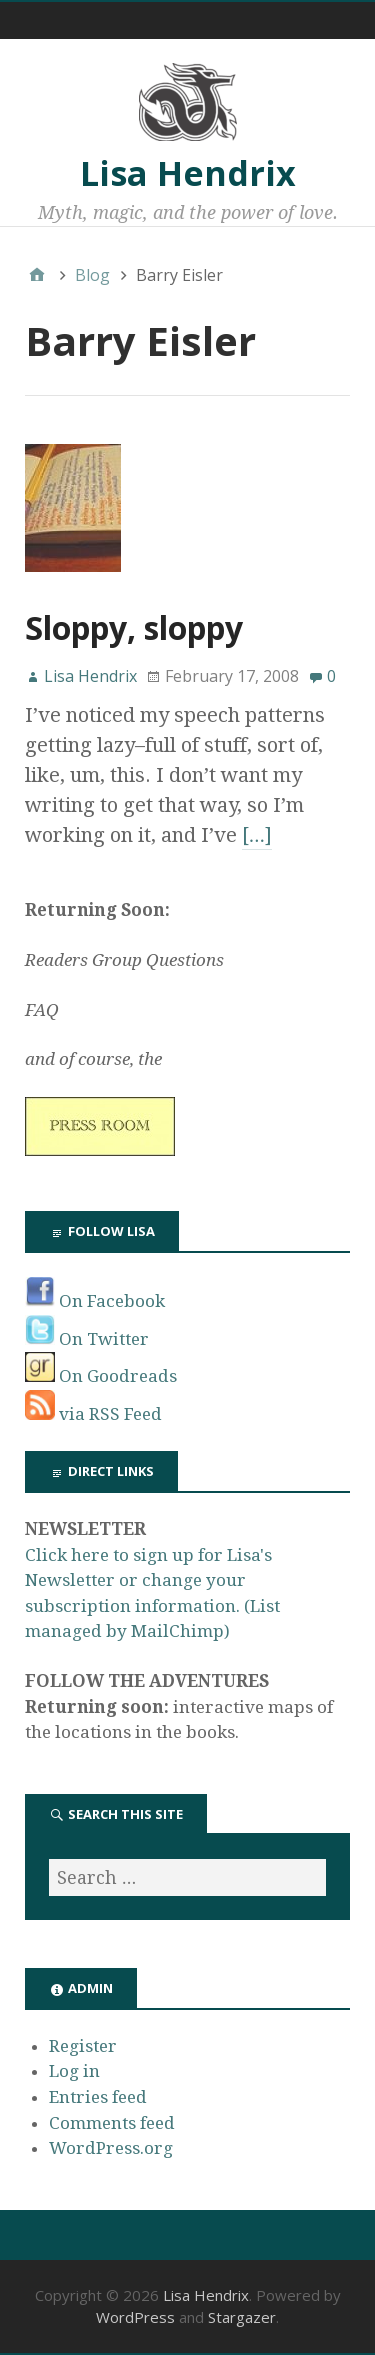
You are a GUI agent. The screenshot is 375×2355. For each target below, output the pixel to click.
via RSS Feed (93, 1414)
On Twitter (87, 1339)
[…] (257, 835)
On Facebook (95, 1301)
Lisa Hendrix (188, 173)
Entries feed (98, 2097)
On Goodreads (101, 1376)
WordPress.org (111, 2148)
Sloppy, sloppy (134, 627)
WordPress (135, 2317)
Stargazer (242, 2317)
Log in (74, 2071)
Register (83, 2046)
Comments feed (112, 2123)
